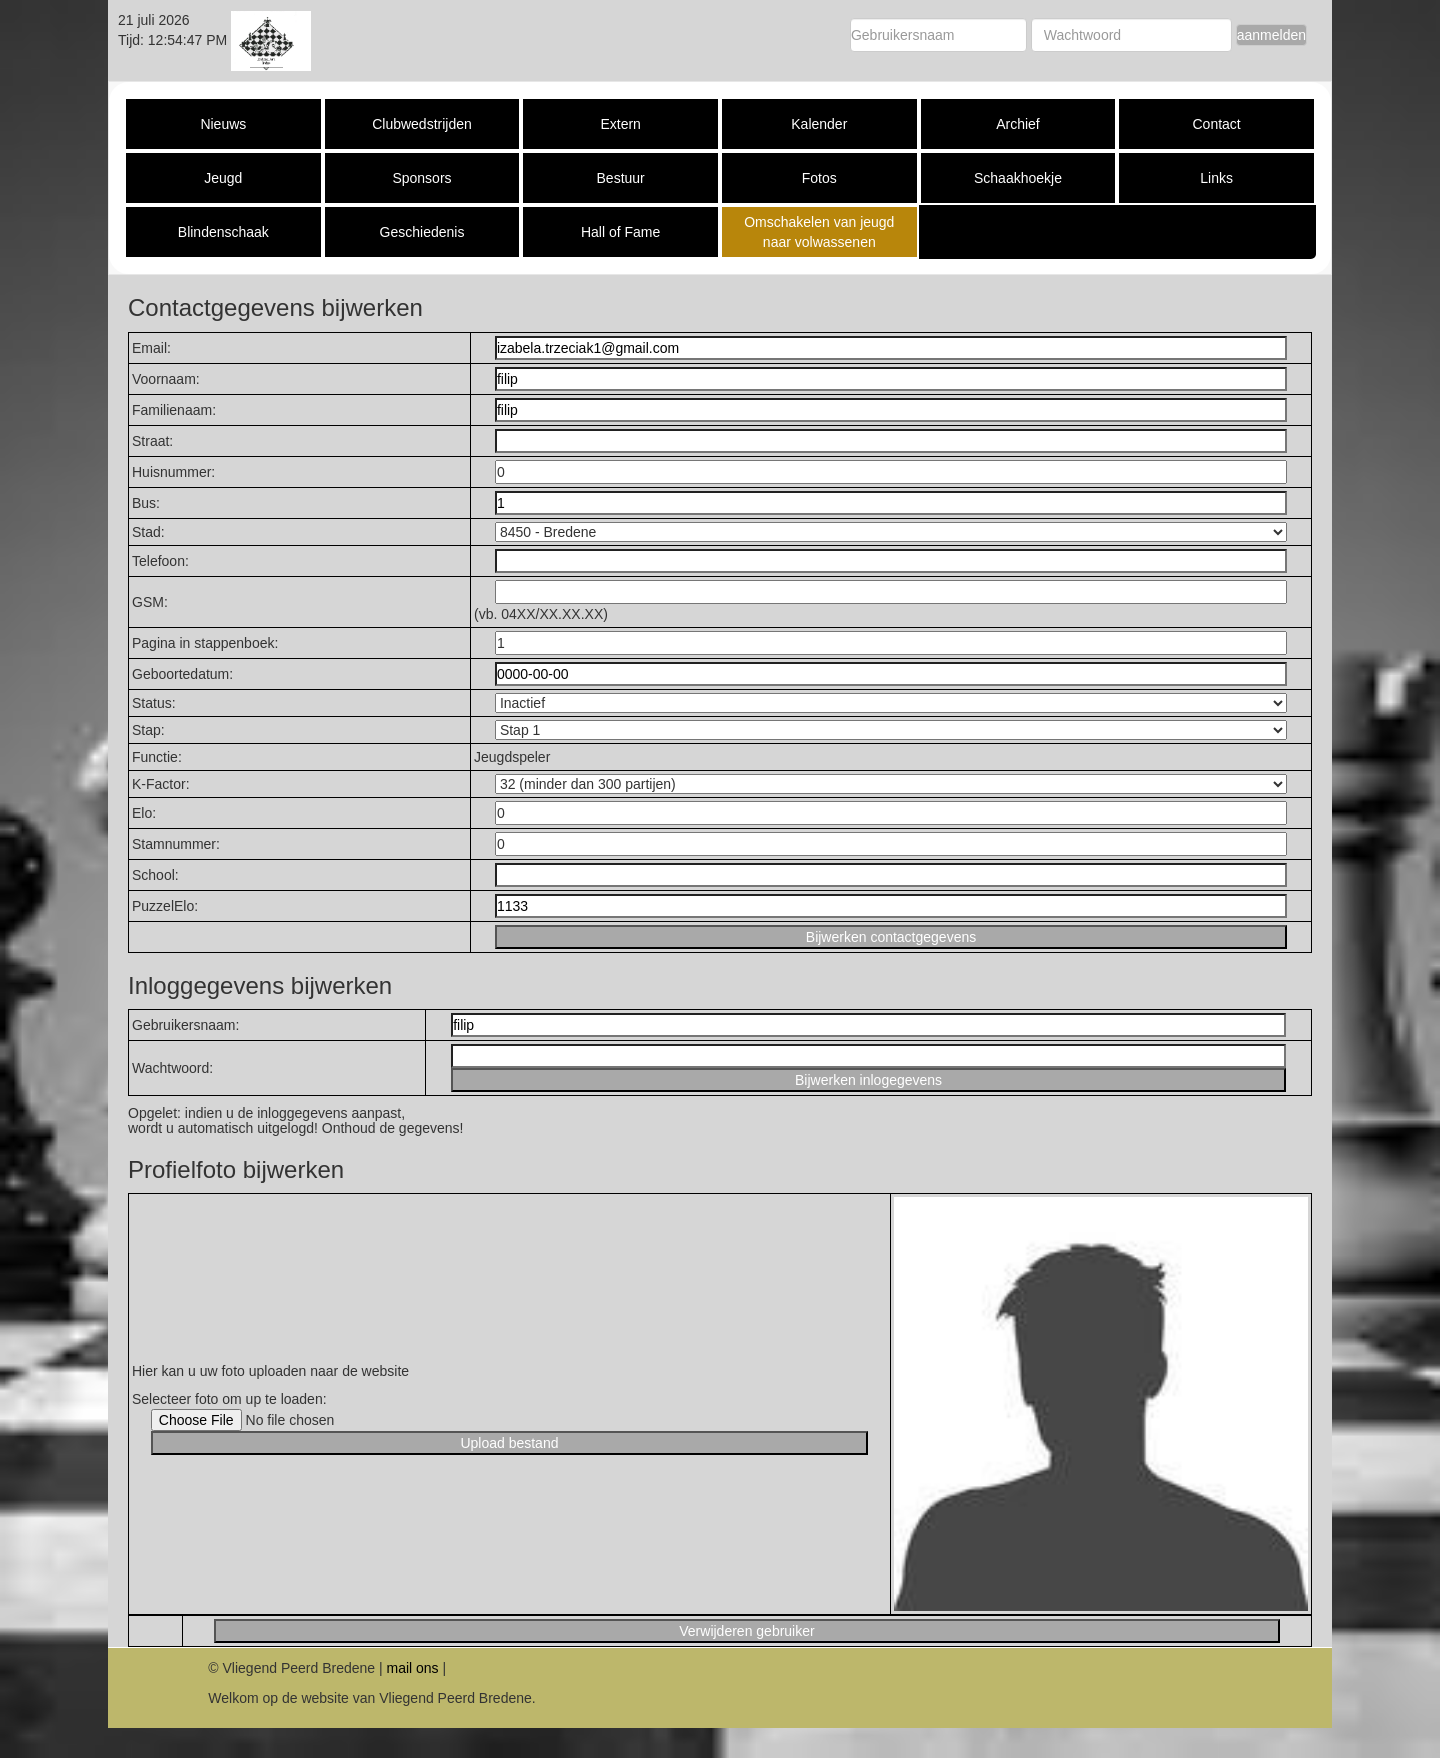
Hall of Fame (620, 232)
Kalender (819, 124)
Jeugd (223, 178)
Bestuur (621, 178)
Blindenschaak (223, 232)
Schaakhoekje (1018, 178)
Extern (620, 124)
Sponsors (421, 178)
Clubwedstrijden (422, 124)
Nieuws (223, 124)
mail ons (412, 1668)
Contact (1216, 124)
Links (1216, 178)
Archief (1018, 124)
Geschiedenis (422, 232)
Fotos (819, 178)
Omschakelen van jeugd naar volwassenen (819, 232)
